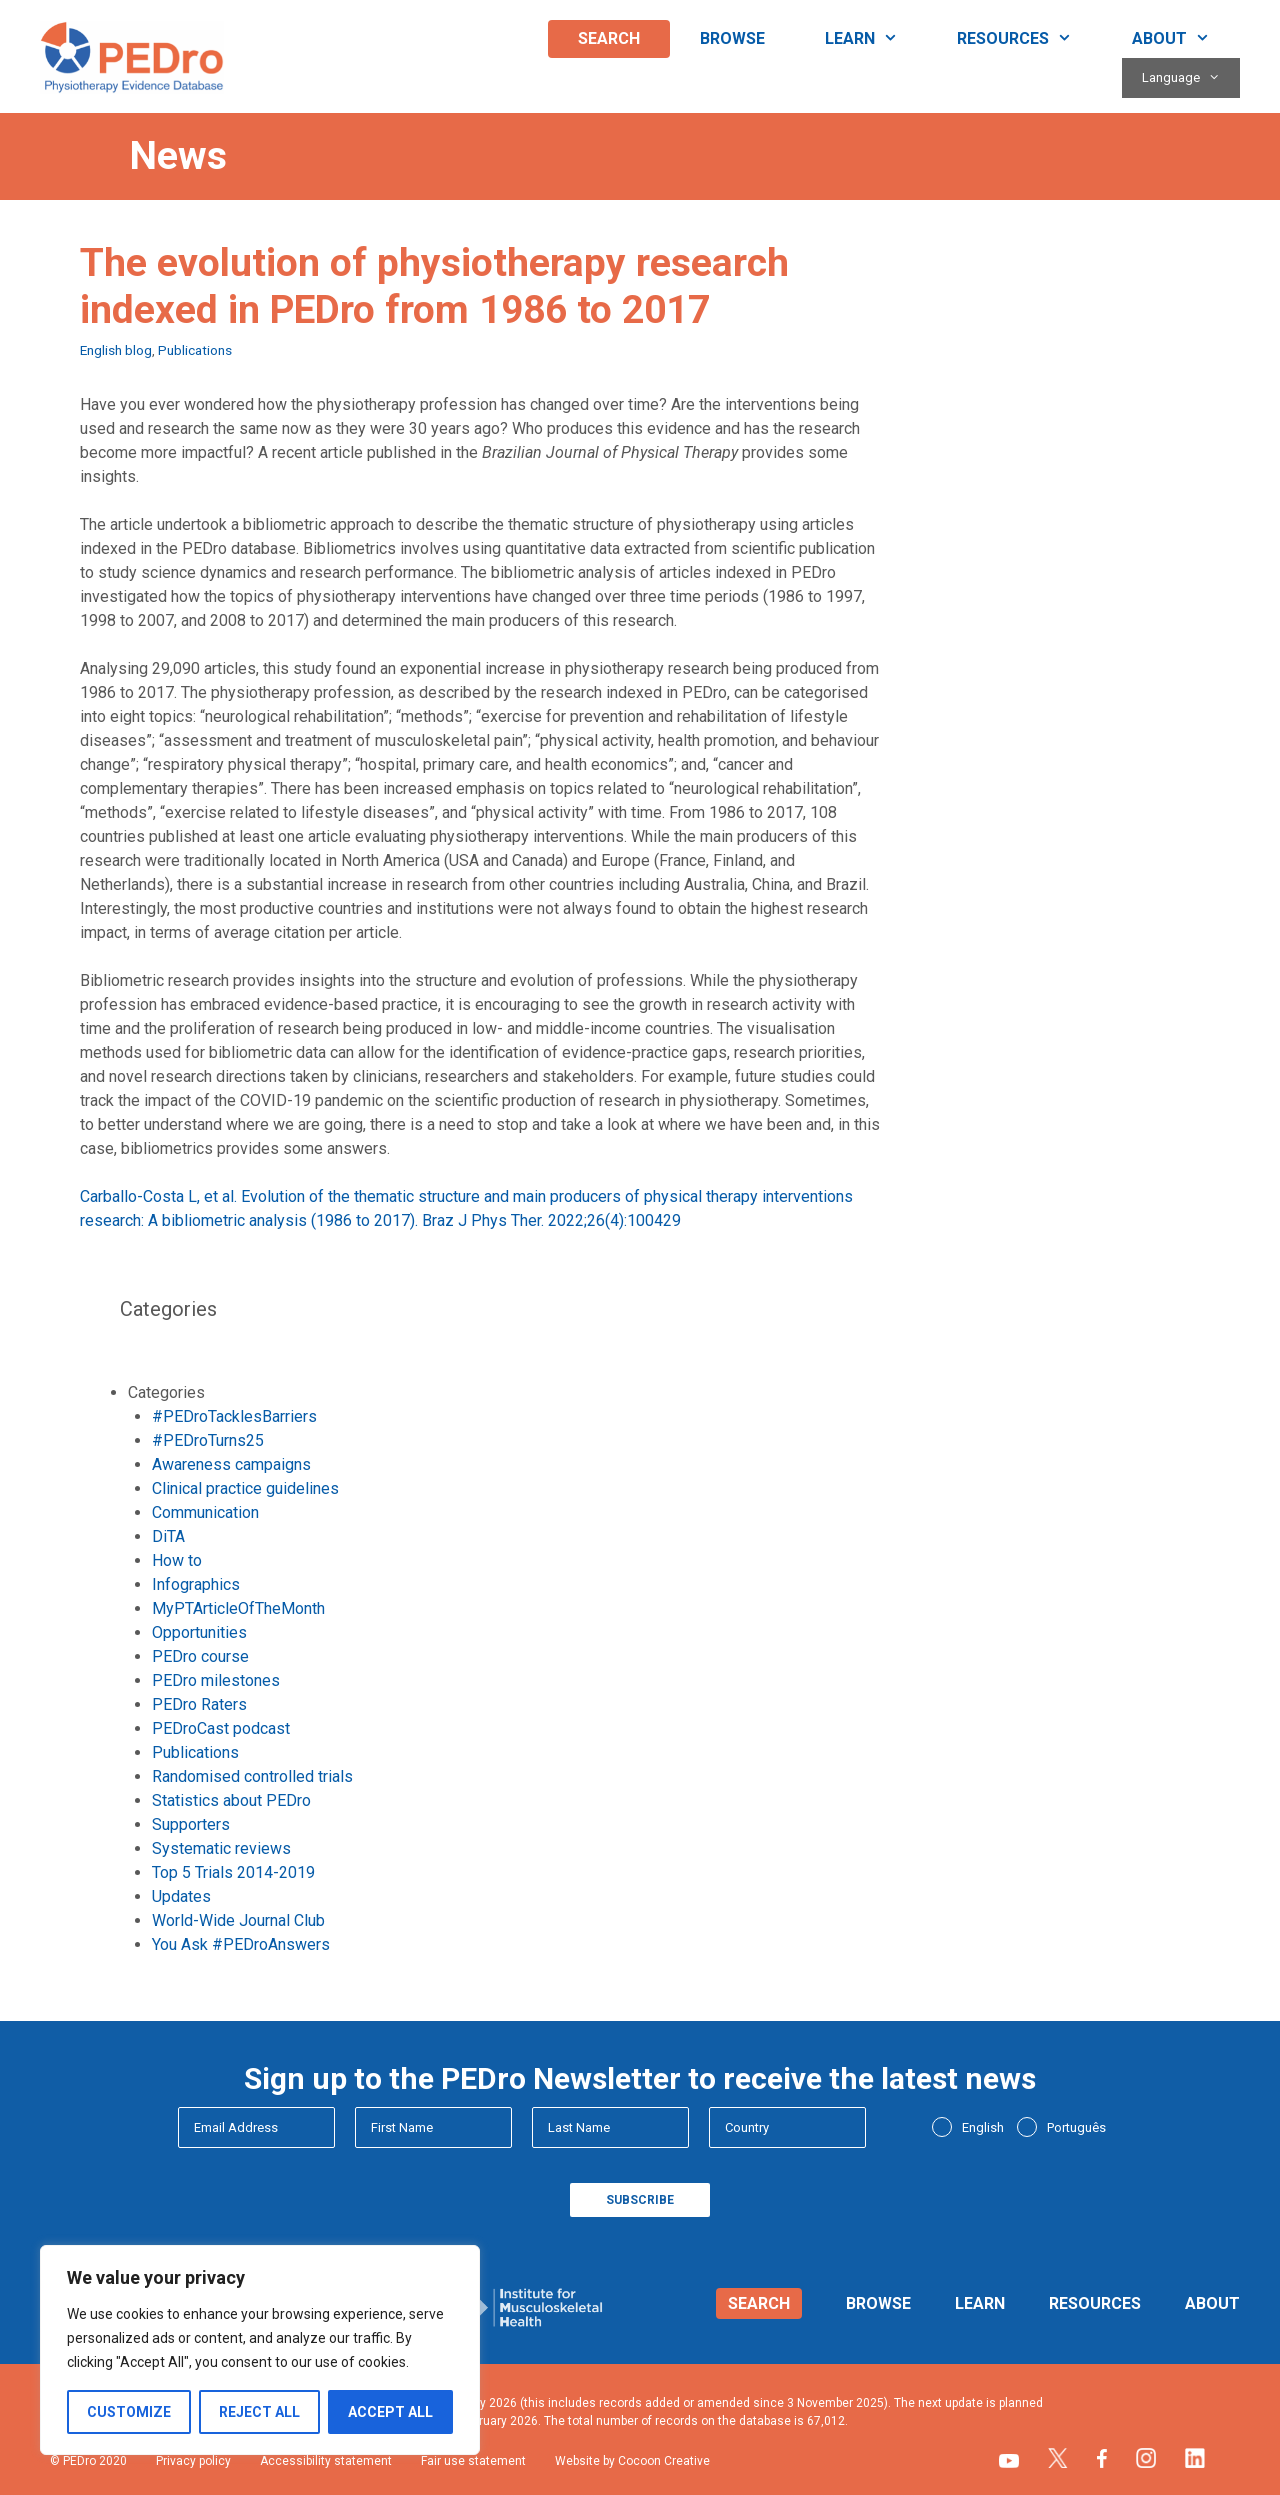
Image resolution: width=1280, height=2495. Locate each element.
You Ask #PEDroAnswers (241, 1944)
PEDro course (200, 1656)
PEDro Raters (199, 1704)
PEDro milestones (216, 1680)
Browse (732, 38)
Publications (195, 350)
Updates (181, 1896)
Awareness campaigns (231, 1464)
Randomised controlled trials (252, 1776)
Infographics (196, 1584)
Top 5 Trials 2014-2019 (233, 1872)
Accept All (390, 2412)
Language (1191, 78)
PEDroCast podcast (221, 1728)
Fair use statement (473, 2461)
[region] (260, 2350)
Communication (205, 1512)
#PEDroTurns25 (208, 1440)
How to (177, 1560)
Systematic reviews (221, 1848)
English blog (116, 350)
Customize (129, 2412)
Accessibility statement (326, 2461)
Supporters (191, 1824)
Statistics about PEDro (231, 1800)
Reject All (259, 2412)
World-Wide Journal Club (238, 1920)
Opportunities (199, 1632)
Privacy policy (193, 2461)
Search (609, 38)
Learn (876, 39)
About (1186, 39)
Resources (1029, 39)
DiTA (168, 1536)
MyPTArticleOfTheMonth (238, 1608)
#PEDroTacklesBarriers (234, 1416)
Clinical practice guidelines (245, 1488)
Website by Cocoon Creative (632, 2461)
